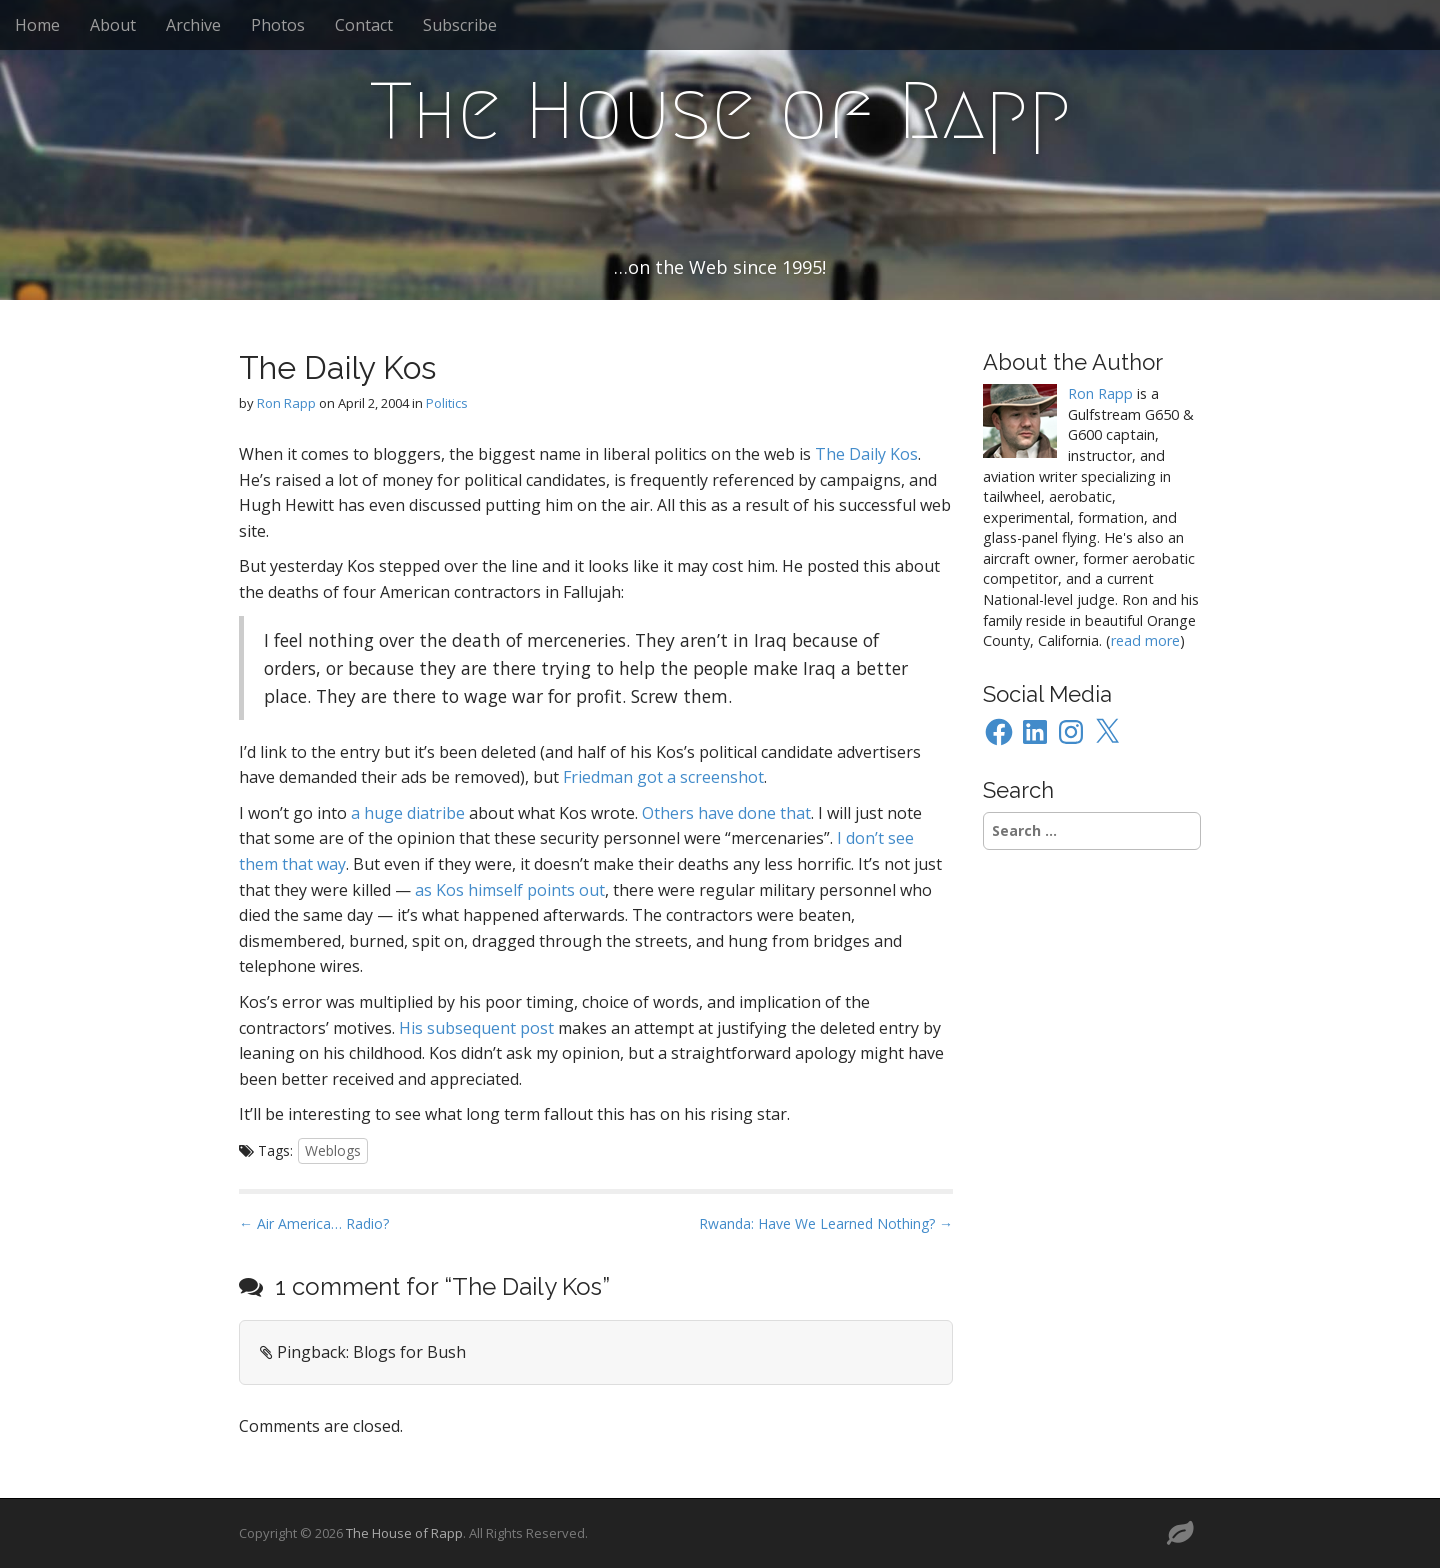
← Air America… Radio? (314, 1223)
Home (37, 25)
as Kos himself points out (510, 890)
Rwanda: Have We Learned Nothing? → (826, 1223)
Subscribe (460, 25)
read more (1145, 640)
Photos (278, 25)
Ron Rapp (286, 403)
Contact (364, 25)
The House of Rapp (720, 111)
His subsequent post (476, 1028)
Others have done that (726, 813)
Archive (193, 25)
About (113, 25)
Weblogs (333, 1150)
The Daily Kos (866, 454)
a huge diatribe (408, 813)
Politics (447, 403)
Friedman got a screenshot (663, 777)
